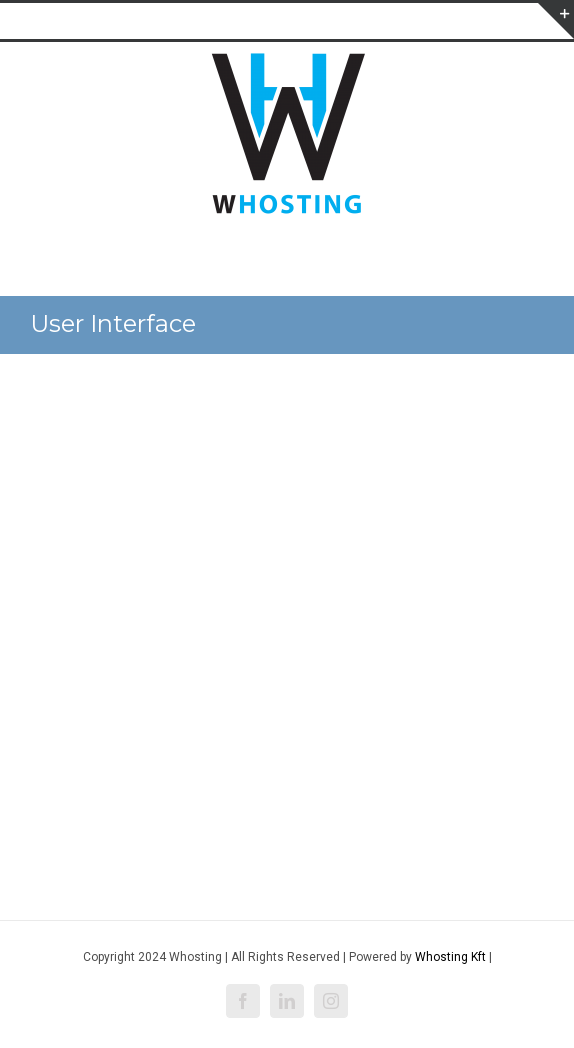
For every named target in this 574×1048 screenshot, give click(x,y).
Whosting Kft (450, 957)
